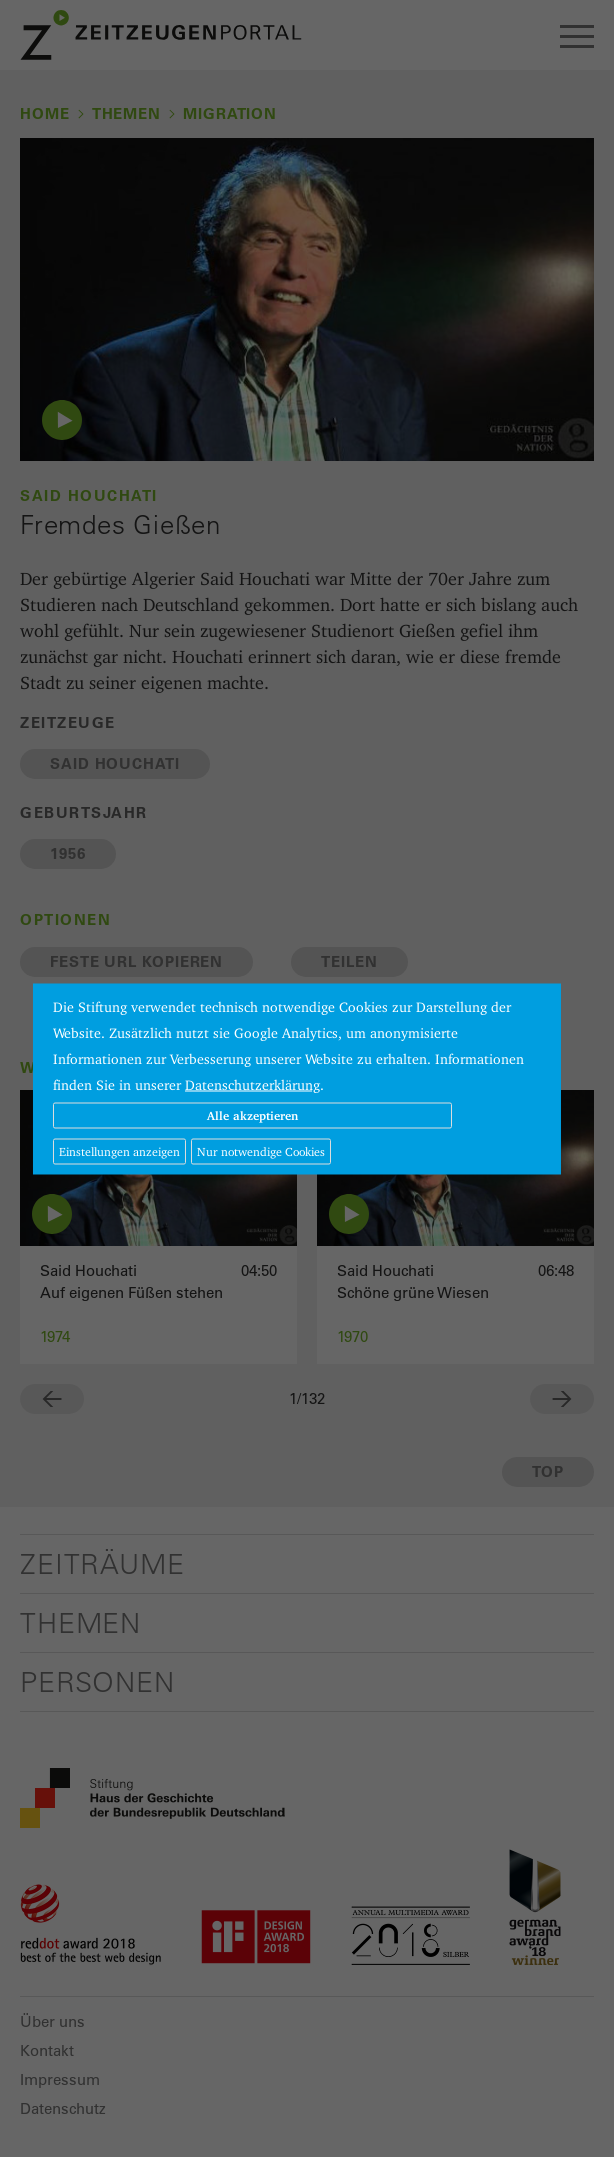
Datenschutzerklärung (252, 1084)
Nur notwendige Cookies (261, 1150)
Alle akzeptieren (252, 1114)
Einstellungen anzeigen (119, 1150)
